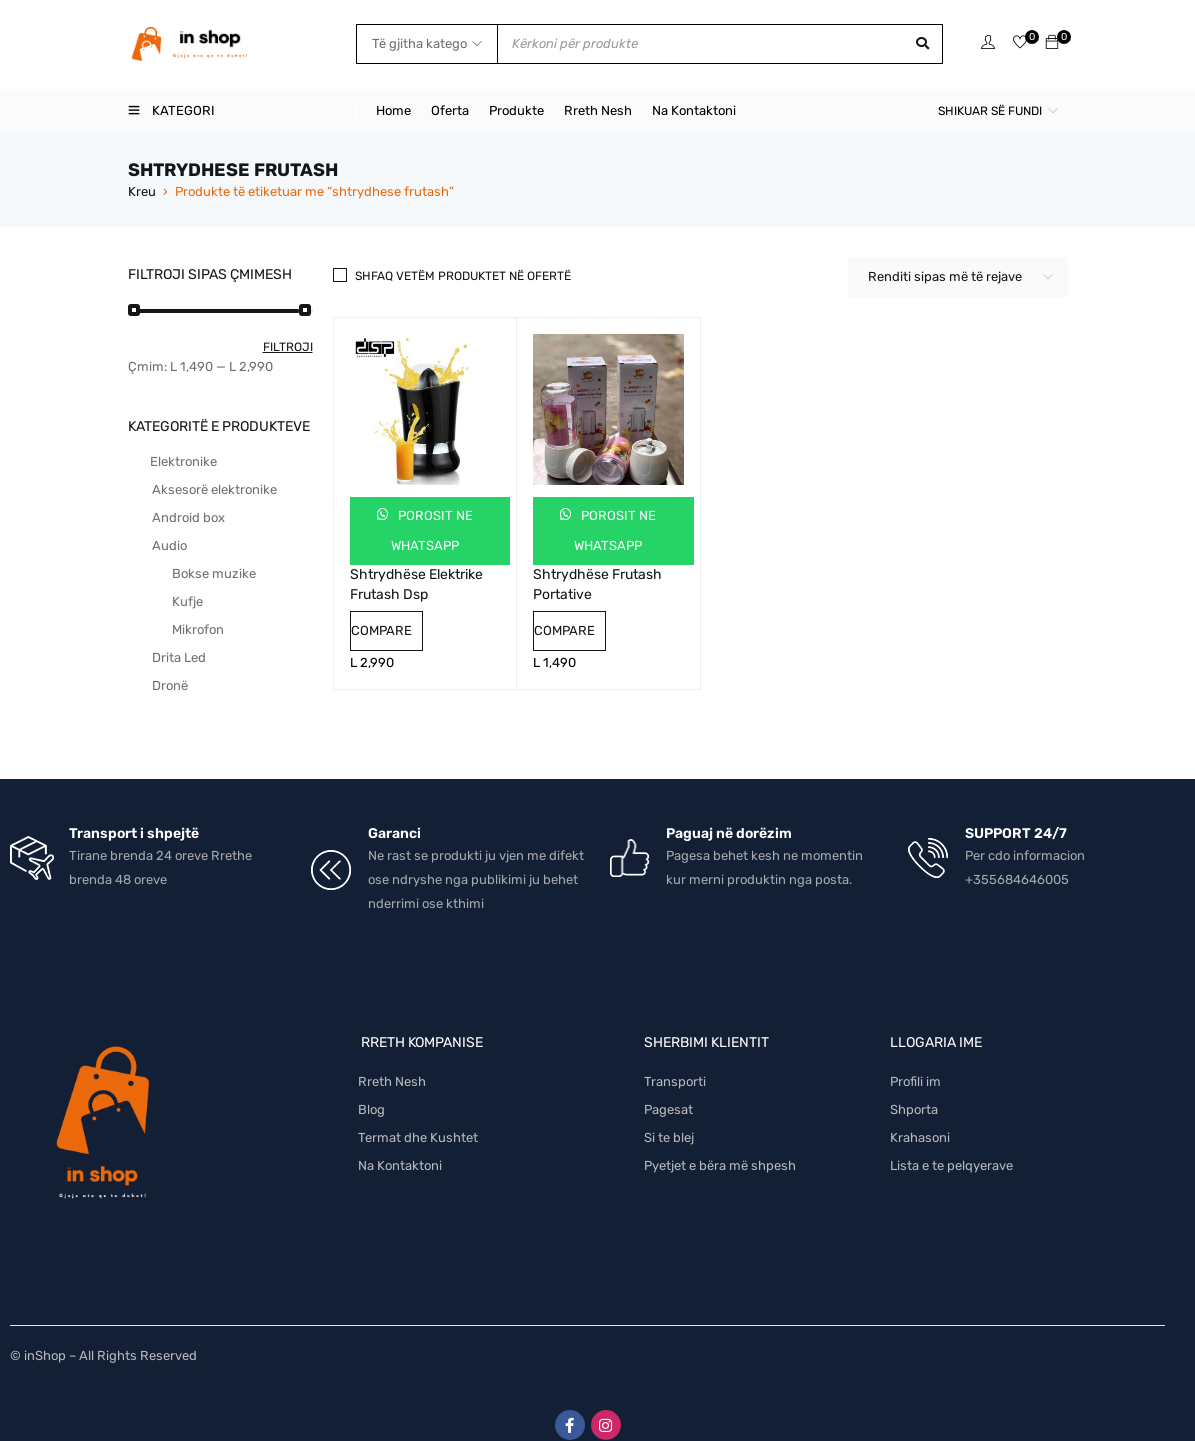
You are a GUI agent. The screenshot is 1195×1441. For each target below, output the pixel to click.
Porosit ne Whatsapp (432, 530)
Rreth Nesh (392, 1062)
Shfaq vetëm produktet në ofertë (463, 276)
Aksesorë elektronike (214, 489)
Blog (371, 1090)
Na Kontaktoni (400, 1146)
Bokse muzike (214, 573)
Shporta (914, 1090)
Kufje (187, 601)
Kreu (142, 191)
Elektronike (183, 461)
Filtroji (288, 347)
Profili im (915, 1062)
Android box (188, 517)
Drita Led (179, 657)
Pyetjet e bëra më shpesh (720, 1146)
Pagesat (668, 1090)
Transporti (675, 1062)
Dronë (170, 685)
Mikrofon (198, 629)
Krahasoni (920, 1118)
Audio (169, 545)
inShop (45, 1336)
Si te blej (669, 1118)
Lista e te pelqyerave (951, 1146)
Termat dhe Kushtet (418, 1118)
